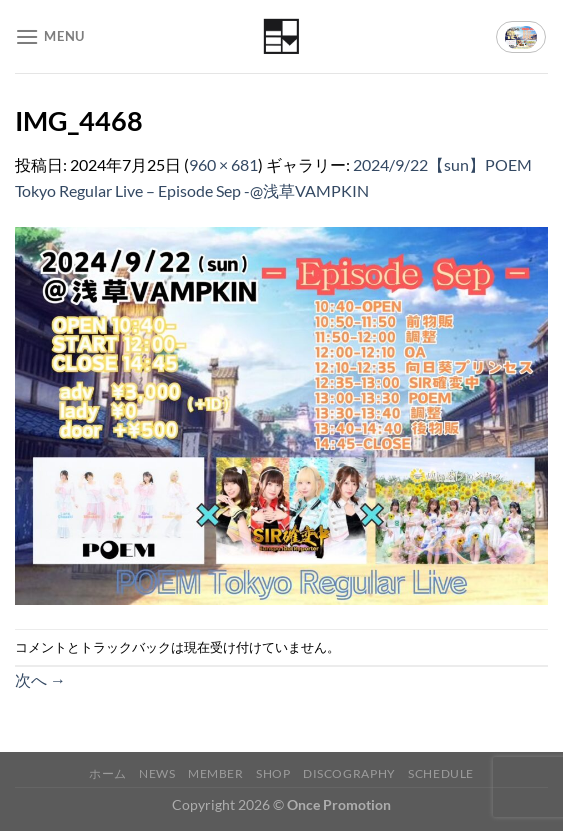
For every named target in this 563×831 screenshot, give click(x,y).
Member (216, 773)
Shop (273, 773)
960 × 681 (223, 164)
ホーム (108, 773)
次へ (40, 679)
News (157, 773)
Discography (349, 773)
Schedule (441, 773)
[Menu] (50, 36)
